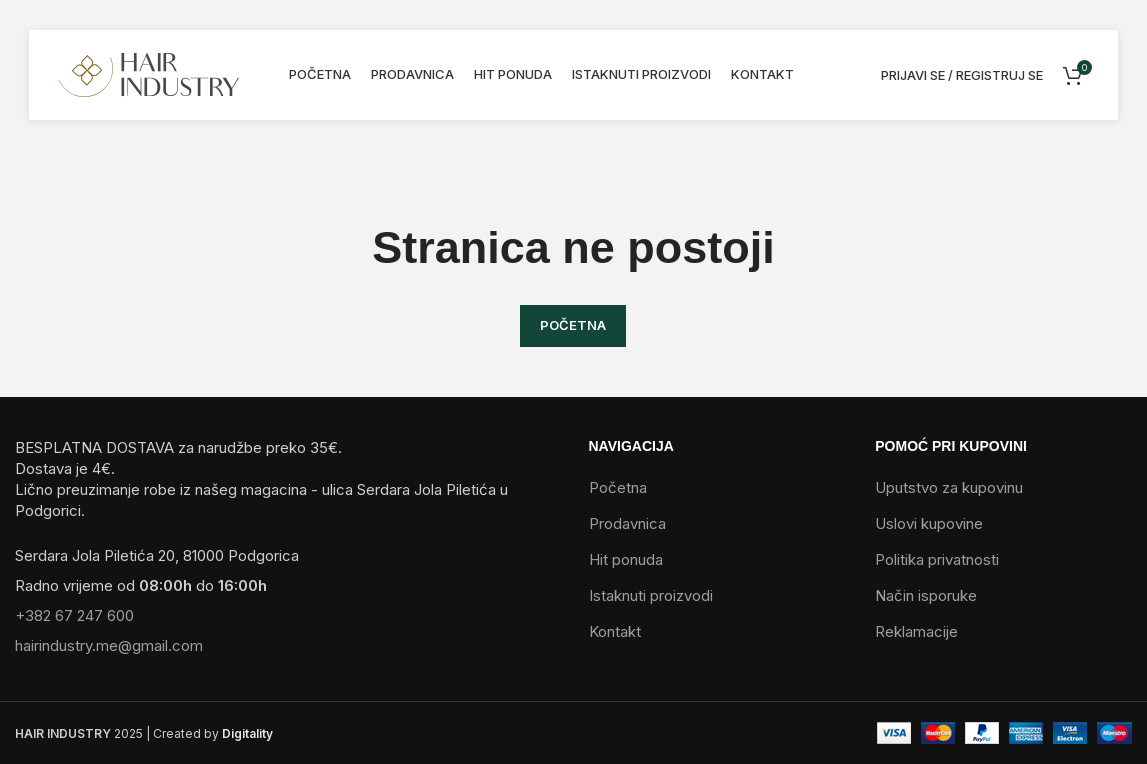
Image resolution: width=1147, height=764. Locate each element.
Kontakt (615, 631)
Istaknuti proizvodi (651, 595)
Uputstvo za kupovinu (949, 487)
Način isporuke (926, 595)
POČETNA (573, 325)
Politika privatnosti (937, 559)
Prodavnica (627, 523)
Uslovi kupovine (929, 523)
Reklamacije (916, 631)
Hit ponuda (626, 559)
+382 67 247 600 (74, 615)
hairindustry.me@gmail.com (109, 645)
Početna (618, 487)
